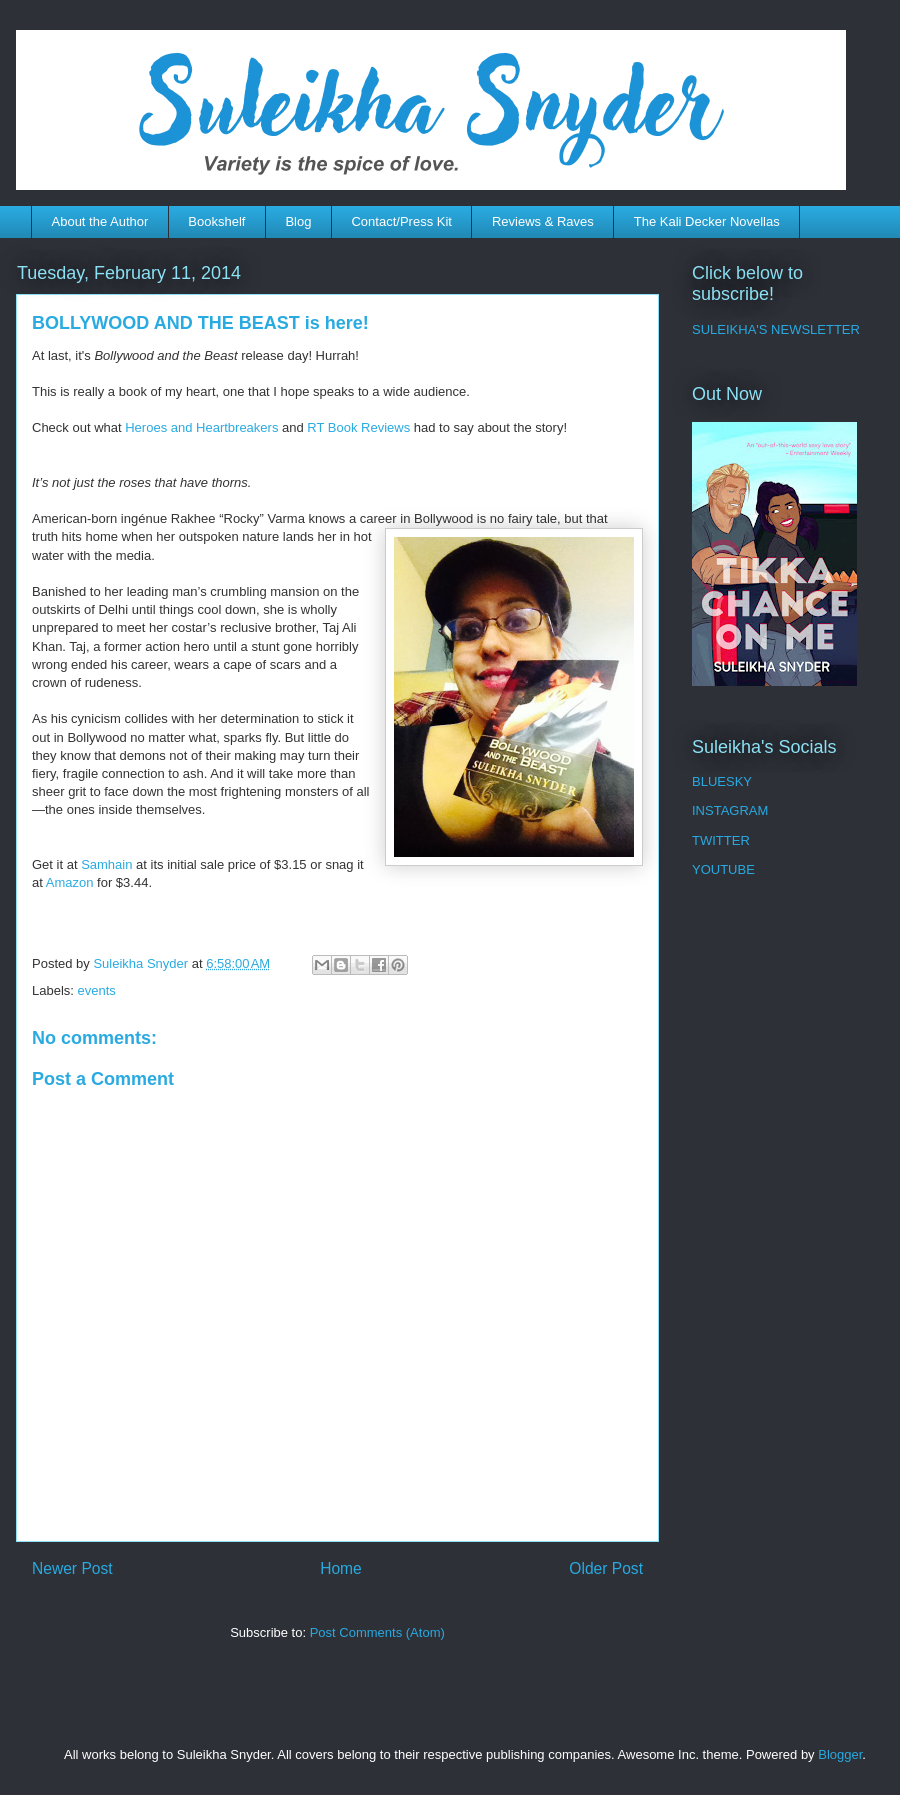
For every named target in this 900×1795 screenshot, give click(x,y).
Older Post (606, 1568)
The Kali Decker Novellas (707, 221)
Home (341, 1568)
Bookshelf (216, 221)
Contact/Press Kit (401, 221)
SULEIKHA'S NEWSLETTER (776, 329)
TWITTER (721, 840)
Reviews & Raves (543, 221)
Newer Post (72, 1568)
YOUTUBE (723, 869)
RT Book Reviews (358, 427)
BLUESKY (722, 781)
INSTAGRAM (730, 810)
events (97, 990)
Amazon (70, 882)
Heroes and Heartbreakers (201, 427)
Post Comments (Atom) (377, 1632)
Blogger (840, 1754)
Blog (298, 221)
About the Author (100, 221)
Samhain (106, 864)
